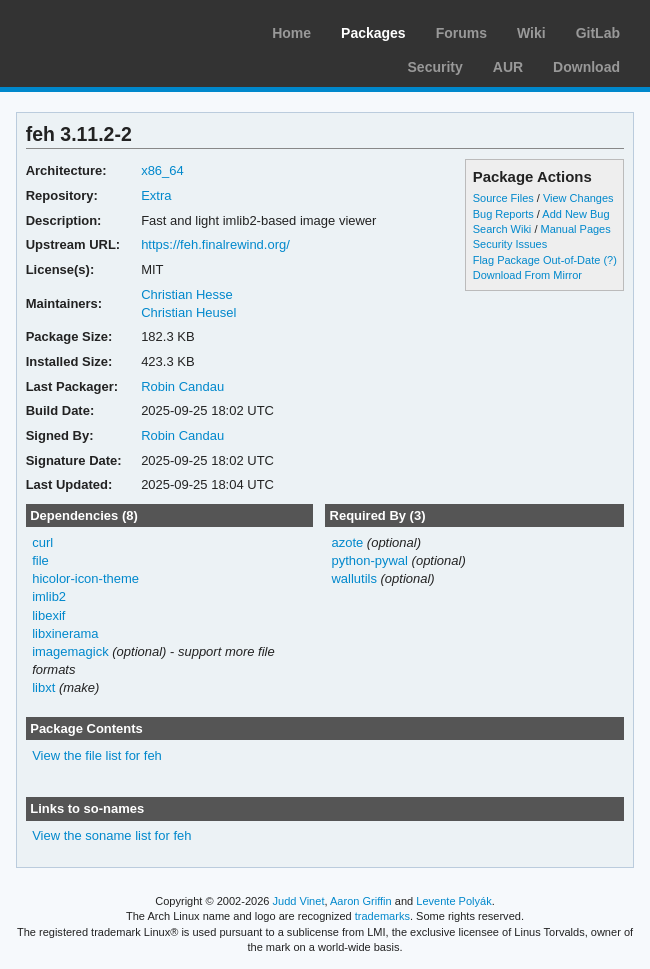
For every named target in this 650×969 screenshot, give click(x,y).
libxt (43, 687)
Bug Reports (503, 214)
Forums (461, 33)
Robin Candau (182, 386)
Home (291, 33)
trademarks (382, 916)
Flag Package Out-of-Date (537, 260)
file (40, 560)
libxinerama (65, 633)
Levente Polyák (453, 901)
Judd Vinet (299, 901)
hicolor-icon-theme (85, 578)
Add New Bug (575, 214)
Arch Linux (110, 30)
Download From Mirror (527, 275)
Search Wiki (502, 229)
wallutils (353, 578)
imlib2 (49, 596)
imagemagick (70, 651)
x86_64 (162, 170)
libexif (48, 615)
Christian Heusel (188, 312)
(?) (609, 260)
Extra (156, 195)
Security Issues (510, 244)
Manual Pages (575, 229)
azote (347, 542)
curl (42, 542)
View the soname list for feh (111, 835)
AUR (508, 67)
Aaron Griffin (361, 901)
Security (435, 67)
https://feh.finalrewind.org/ (215, 244)
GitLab (598, 33)
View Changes (578, 198)
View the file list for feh (97, 755)
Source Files (503, 198)
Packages (373, 33)
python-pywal (369, 560)
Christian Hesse (187, 294)
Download (586, 67)
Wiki (531, 33)
